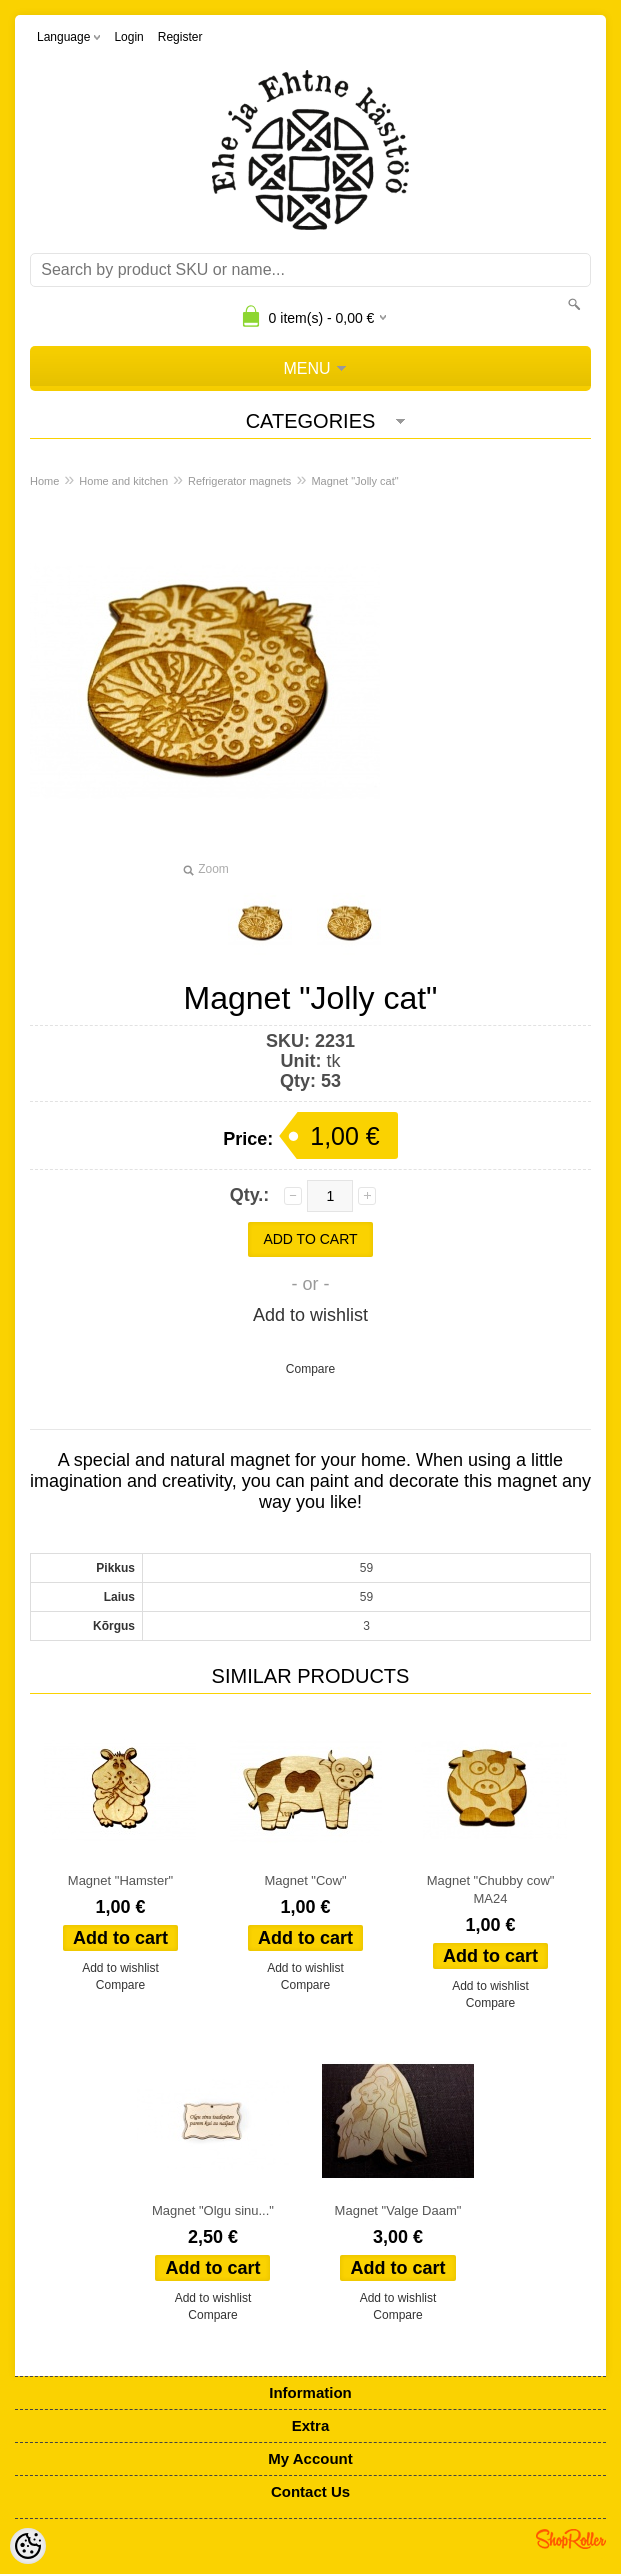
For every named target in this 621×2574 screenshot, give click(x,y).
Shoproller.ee (571, 2539)
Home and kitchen (123, 481)
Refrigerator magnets (239, 481)
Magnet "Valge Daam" (398, 2210)
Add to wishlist (310, 1315)
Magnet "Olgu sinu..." (213, 2210)
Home (44, 481)
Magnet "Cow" (305, 1880)
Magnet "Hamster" (120, 1880)
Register (180, 37)
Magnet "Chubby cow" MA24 (491, 1889)
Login (128, 37)
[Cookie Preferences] (28, 2546)
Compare (310, 1369)
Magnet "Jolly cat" (354, 481)
